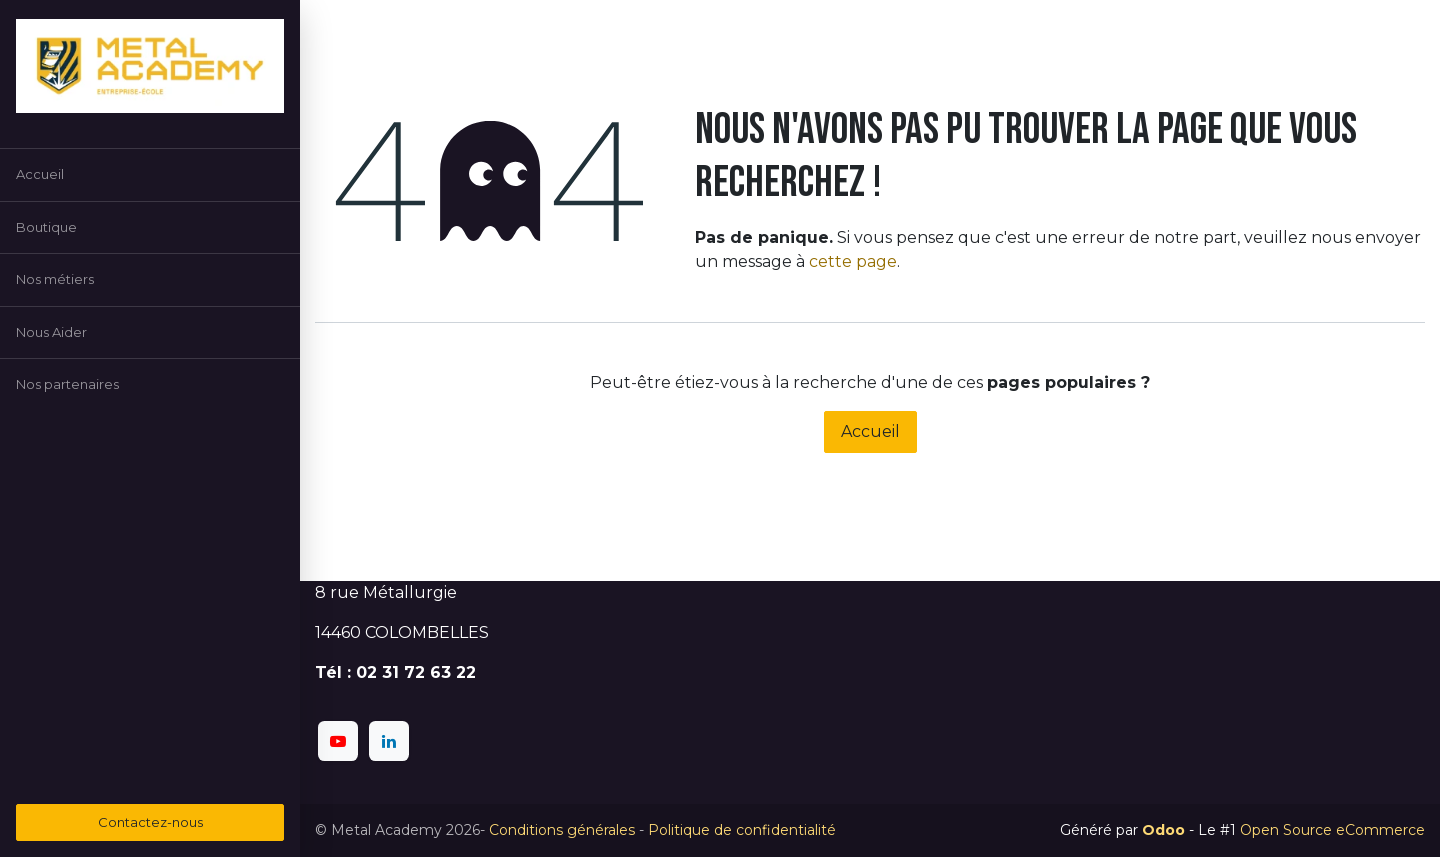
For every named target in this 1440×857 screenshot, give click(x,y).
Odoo (1165, 830)
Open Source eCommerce (1332, 830)
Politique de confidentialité (742, 830)
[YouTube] (338, 741)
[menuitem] (150, 175)
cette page (853, 261)
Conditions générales (562, 830)
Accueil (870, 431)
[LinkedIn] (389, 741)
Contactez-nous (150, 822)
